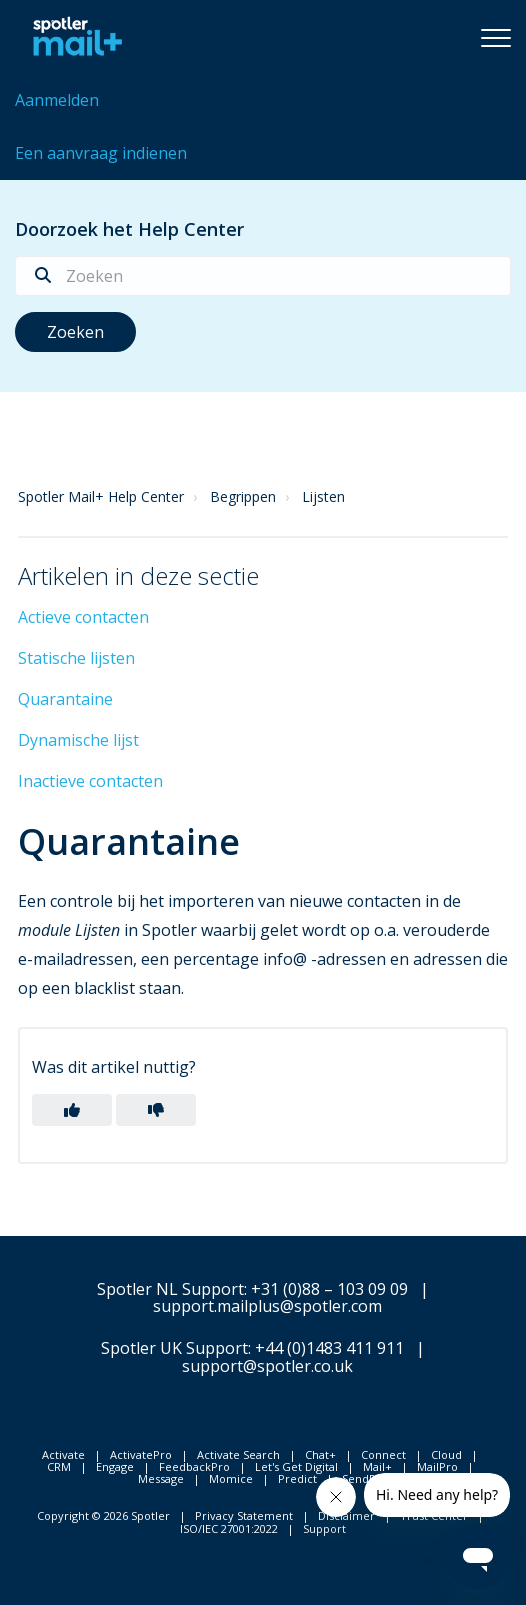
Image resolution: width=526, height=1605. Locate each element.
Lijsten (323, 496)
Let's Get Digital (296, 1466)
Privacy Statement (244, 1515)
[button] (496, 37)
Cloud (446, 1454)
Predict (297, 1478)
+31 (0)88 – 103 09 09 (329, 1289)
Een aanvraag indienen (101, 153)
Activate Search (238, 1454)
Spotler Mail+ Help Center (101, 496)
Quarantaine (65, 699)
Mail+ (377, 1466)
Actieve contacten (83, 617)
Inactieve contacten (90, 781)
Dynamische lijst (78, 740)
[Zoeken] (263, 276)
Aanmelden (57, 100)
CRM (59, 1466)
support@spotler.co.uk (267, 1366)
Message (161, 1478)
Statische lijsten (76, 658)
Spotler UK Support (174, 1348)
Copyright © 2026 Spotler (103, 1515)
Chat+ (320, 1454)
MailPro (437, 1466)
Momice (231, 1478)
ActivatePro (141, 1454)
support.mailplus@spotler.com (267, 1306)
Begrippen (243, 496)
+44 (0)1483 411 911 (329, 1348)
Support (324, 1528)
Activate (63, 1454)
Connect (383, 1454)
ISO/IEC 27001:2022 (229, 1528)
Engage (115, 1466)
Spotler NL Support (170, 1289)
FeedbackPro (194, 1466)
